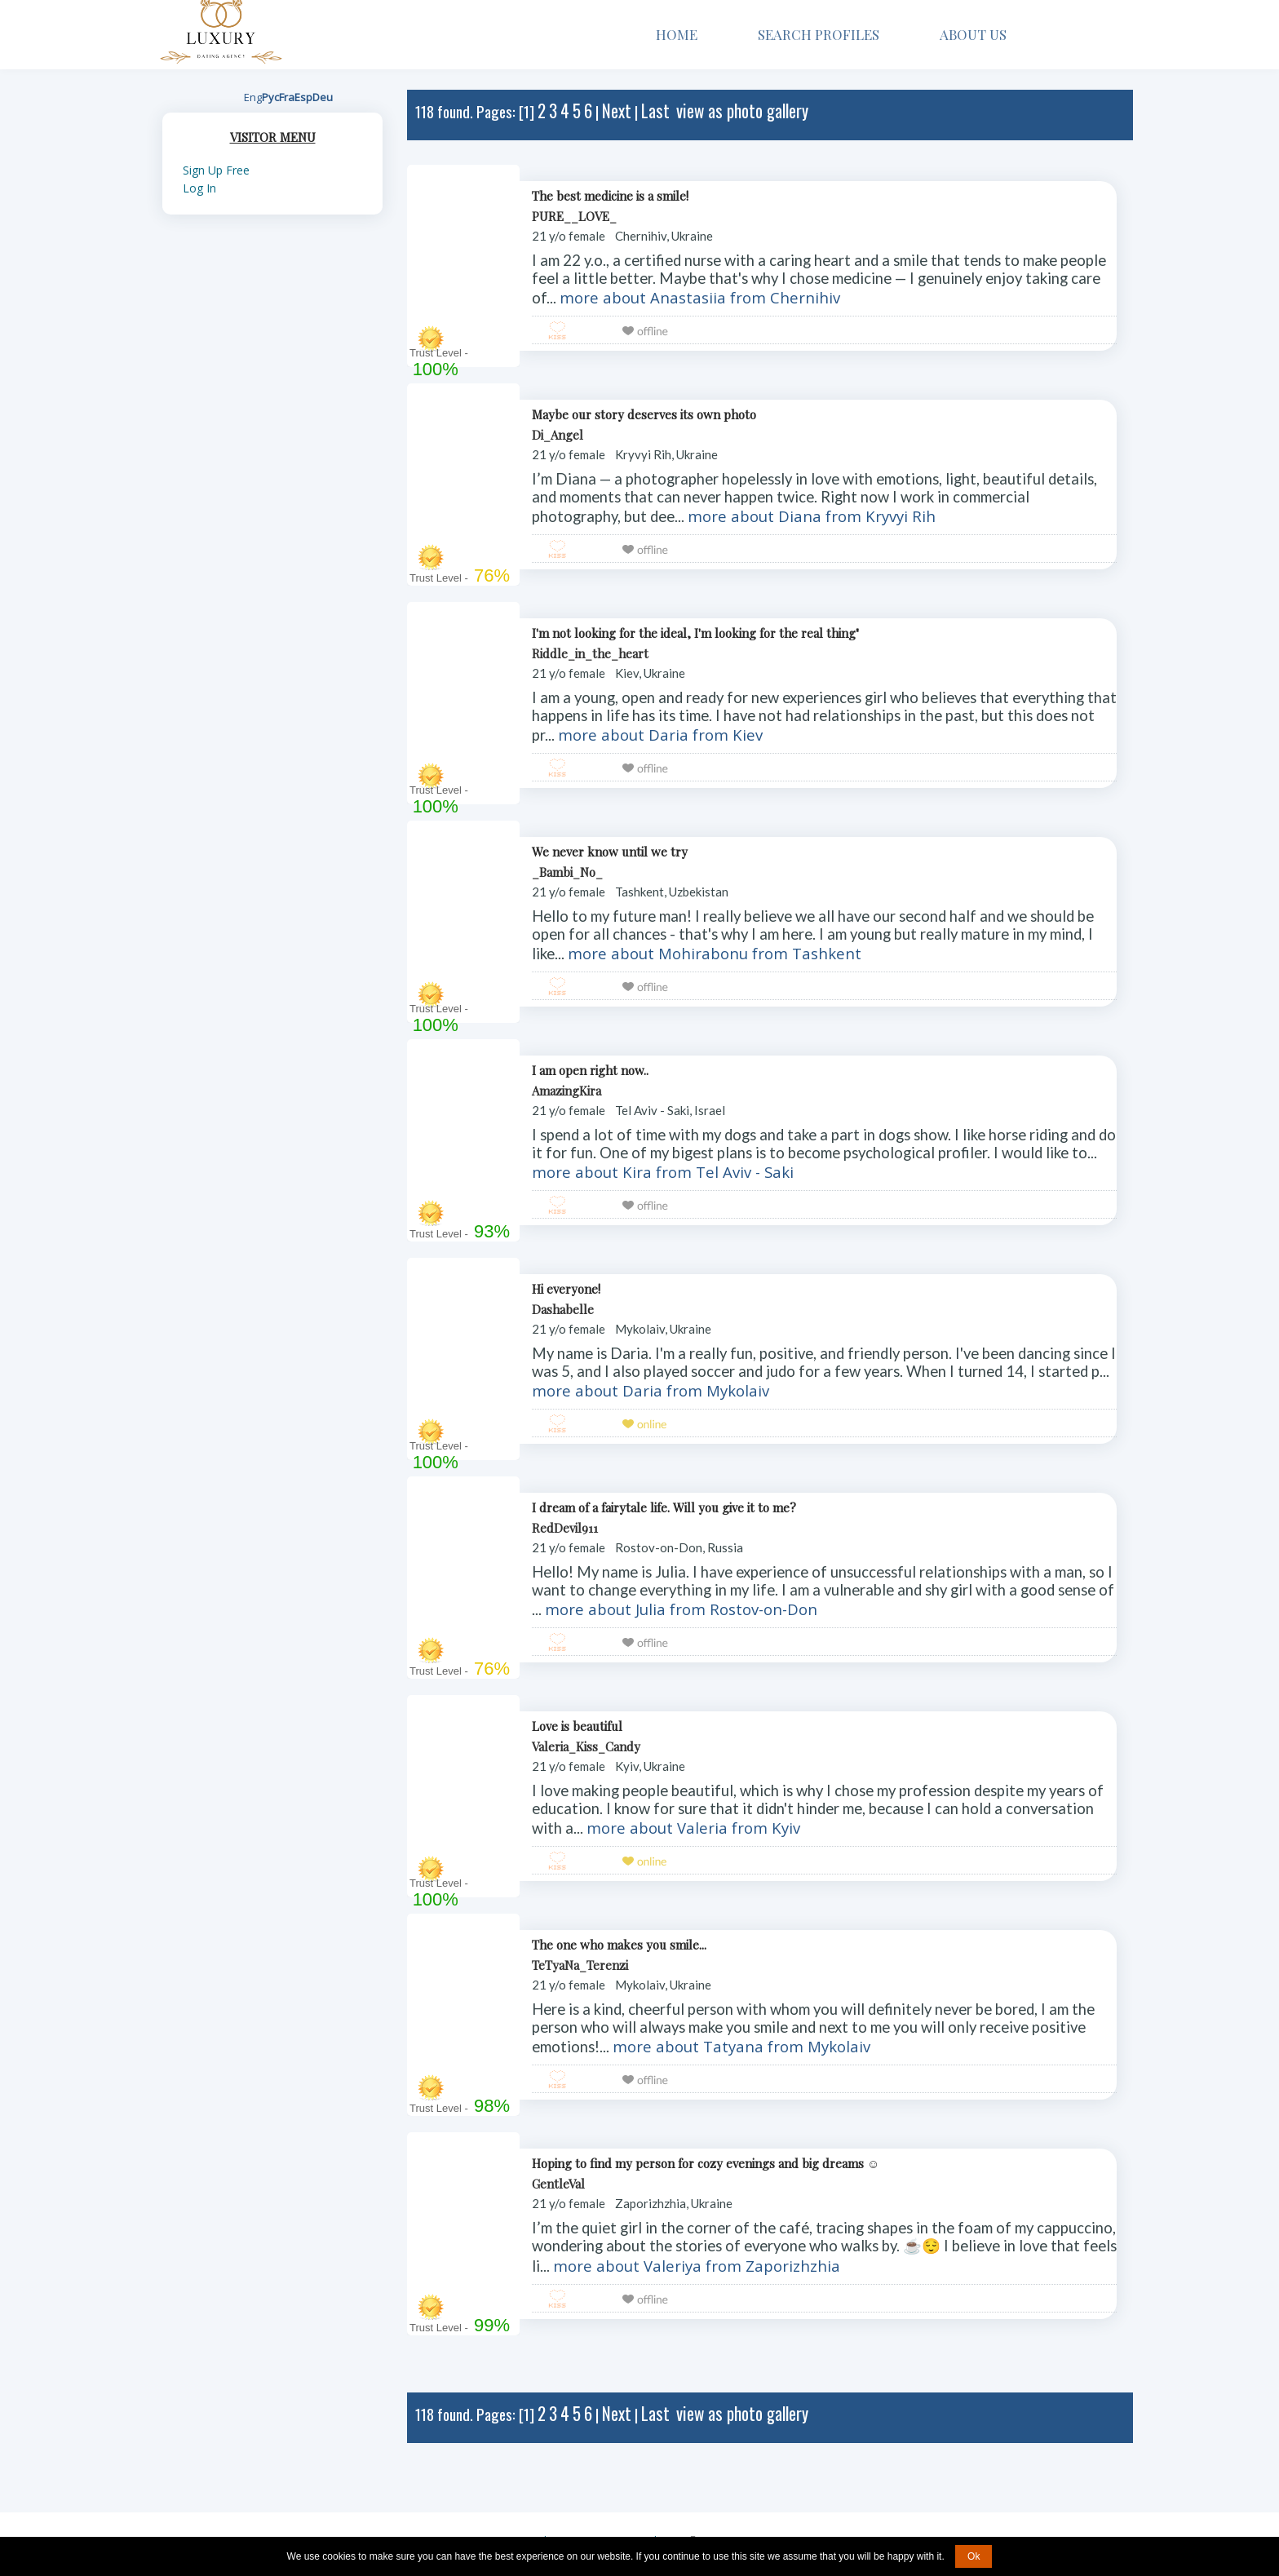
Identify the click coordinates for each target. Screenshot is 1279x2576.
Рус (270, 97)
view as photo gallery (742, 110)
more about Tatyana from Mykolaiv (741, 2046)
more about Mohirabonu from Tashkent (714, 953)
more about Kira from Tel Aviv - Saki (663, 1172)
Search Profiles (818, 34)
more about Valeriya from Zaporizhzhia (696, 2265)
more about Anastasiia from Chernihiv (700, 297)
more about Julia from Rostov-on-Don (681, 1609)
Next (616, 110)
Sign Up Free (216, 170)
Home (676, 34)
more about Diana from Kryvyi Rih (812, 516)
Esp (303, 97)
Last (655, 110)
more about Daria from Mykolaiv (650, 1390)
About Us (979, 34)
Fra (286, 97)
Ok (973, 2556)
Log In (199, 188)
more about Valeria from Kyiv (693, 1827)
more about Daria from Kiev (660, 734)
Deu (322, 97)
